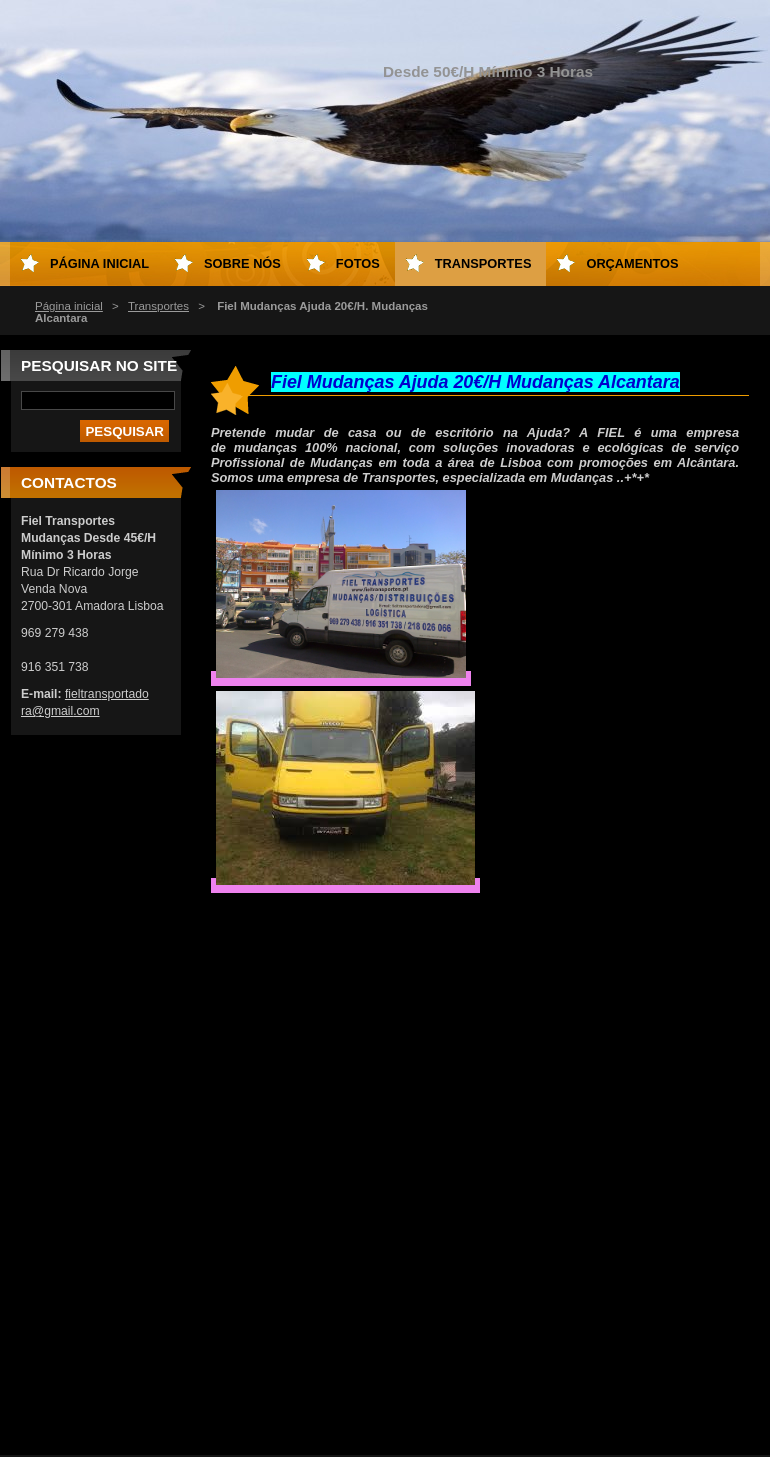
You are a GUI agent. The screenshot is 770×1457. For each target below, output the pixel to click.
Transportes (158, 306)
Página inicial (69, 306)
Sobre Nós (242, 263)
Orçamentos (632, 263)
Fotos (358, 263)
